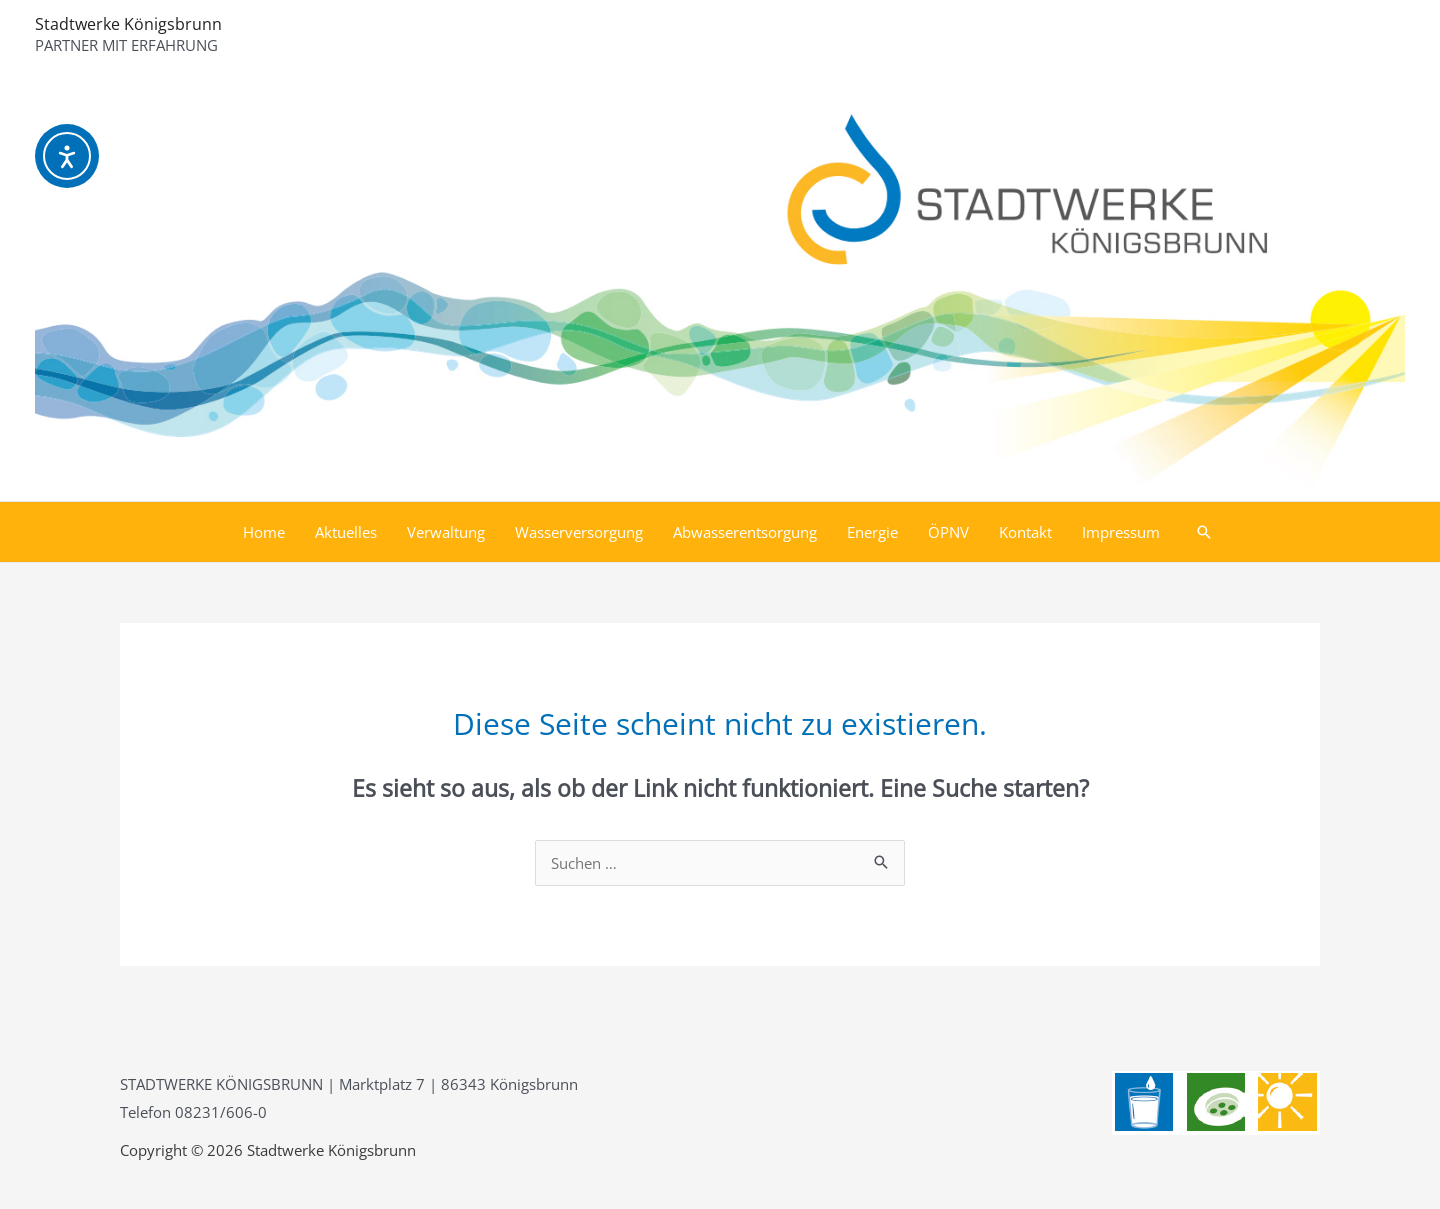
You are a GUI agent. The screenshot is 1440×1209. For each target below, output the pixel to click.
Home (264, 532)
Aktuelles (346, 532)
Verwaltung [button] (446, 532)
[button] (1204, 532)
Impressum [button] (1121, 532)
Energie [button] (872, 532)
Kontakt (1025, 532)
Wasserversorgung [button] (579, 532)
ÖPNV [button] (948, 532)
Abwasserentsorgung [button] (745, 532)
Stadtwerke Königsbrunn (128, 24)
